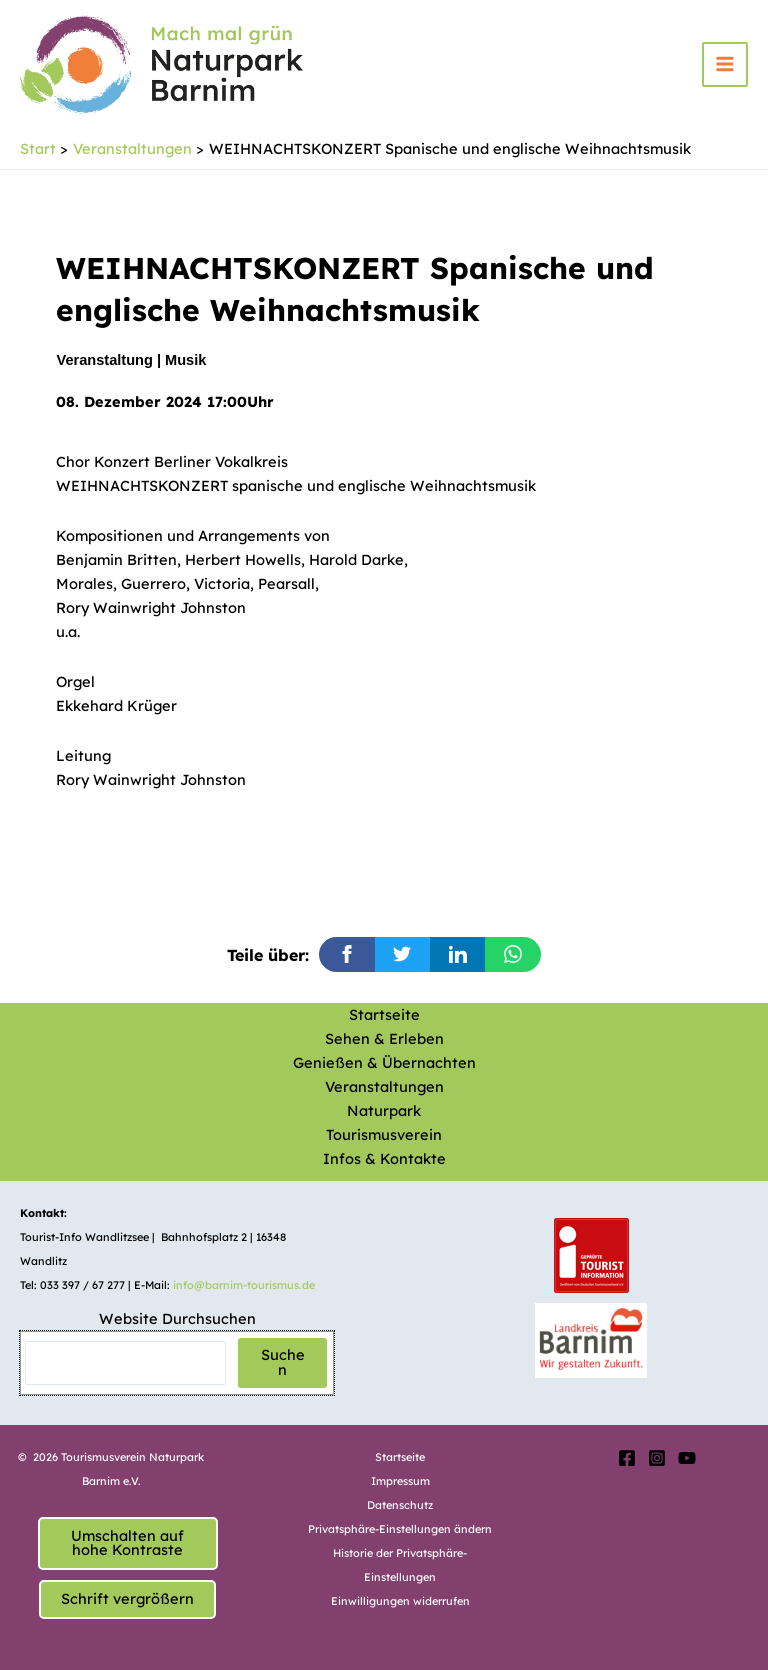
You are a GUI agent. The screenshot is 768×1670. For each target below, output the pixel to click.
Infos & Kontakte (384, 1158)
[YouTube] (687, 1458)
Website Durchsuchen (177, 1318)
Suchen (283, 1362)
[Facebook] (627, 1458)
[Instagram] (657, 1458)
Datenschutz (400, 1505)
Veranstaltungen (384, 1086)
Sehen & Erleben (384, 1038)
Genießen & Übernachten (384, 1062)
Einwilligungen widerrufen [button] (400, 1601)
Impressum (400, 1481)
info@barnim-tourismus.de (244, 1285)
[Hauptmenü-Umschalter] (725, 67)
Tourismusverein (384, 1134)
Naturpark (384, 1110)
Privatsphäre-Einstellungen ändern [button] (400, 1529)
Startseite (384, 1014)
